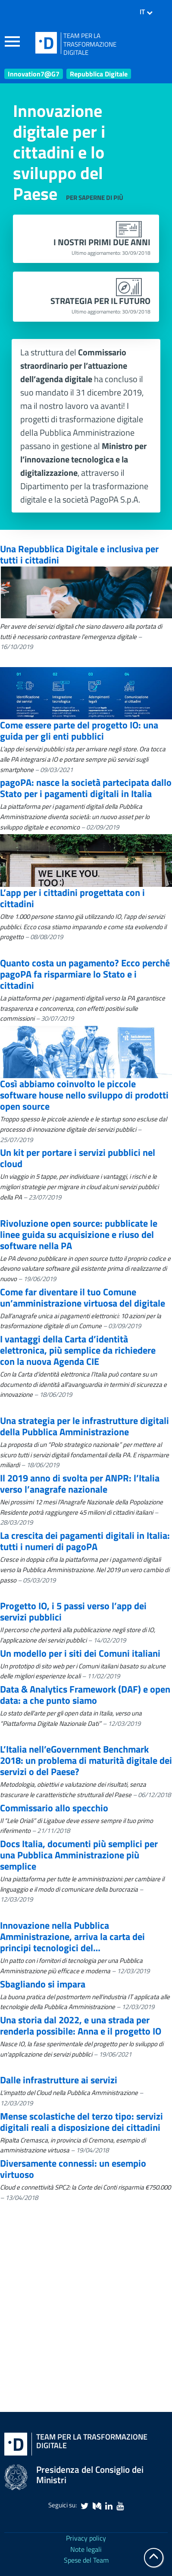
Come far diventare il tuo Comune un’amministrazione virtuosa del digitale (82, 1297)
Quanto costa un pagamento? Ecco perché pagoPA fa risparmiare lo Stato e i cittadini (85, 974)
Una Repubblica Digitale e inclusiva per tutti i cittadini (79, 554)
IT (146, 11)
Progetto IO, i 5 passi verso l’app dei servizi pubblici (73, 1611)
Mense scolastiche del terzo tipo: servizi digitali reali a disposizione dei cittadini (81, 2122)
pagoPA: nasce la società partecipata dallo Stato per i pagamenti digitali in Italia (86, 788)
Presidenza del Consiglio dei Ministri (90, 2474)
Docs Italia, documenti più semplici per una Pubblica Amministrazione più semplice (79, 1854)
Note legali (86, 2549)
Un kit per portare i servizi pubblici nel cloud (77, 1158)
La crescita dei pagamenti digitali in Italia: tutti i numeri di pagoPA (85, 1541)
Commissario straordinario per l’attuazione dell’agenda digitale (73, 365)
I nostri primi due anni (101, 246)
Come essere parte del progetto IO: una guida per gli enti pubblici (79, 731)
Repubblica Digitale (99, 74)
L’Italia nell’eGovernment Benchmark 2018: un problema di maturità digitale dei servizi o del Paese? (86, 1760)
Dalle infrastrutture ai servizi (58, 2080)
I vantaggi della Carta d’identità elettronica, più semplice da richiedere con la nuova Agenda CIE (78, 1350)
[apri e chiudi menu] (15, 43)
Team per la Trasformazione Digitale (91, 2441)
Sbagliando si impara (42, 1984)
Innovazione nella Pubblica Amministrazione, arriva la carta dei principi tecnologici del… (72, 1936)
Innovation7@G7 (33, 74)
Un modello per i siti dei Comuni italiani (80, 1653)
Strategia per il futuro (100, 305)
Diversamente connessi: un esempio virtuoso (73, 2169)
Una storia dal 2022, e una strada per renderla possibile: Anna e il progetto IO (80, 2025)
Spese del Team (86, 2560)
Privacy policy (86, 2538)
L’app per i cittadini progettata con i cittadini (72, 898)
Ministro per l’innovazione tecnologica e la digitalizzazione (83, 459)
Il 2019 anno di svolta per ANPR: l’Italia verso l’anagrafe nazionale (79, 1484)
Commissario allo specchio (54, 1808)
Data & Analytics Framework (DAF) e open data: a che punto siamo (85, 1695)
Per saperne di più (94, 198)
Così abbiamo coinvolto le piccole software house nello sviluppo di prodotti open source (84, 1095)
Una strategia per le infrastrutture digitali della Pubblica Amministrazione (84, 1426)
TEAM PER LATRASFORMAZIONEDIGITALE (89, 44)
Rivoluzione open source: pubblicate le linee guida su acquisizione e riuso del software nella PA (78, 1234)
